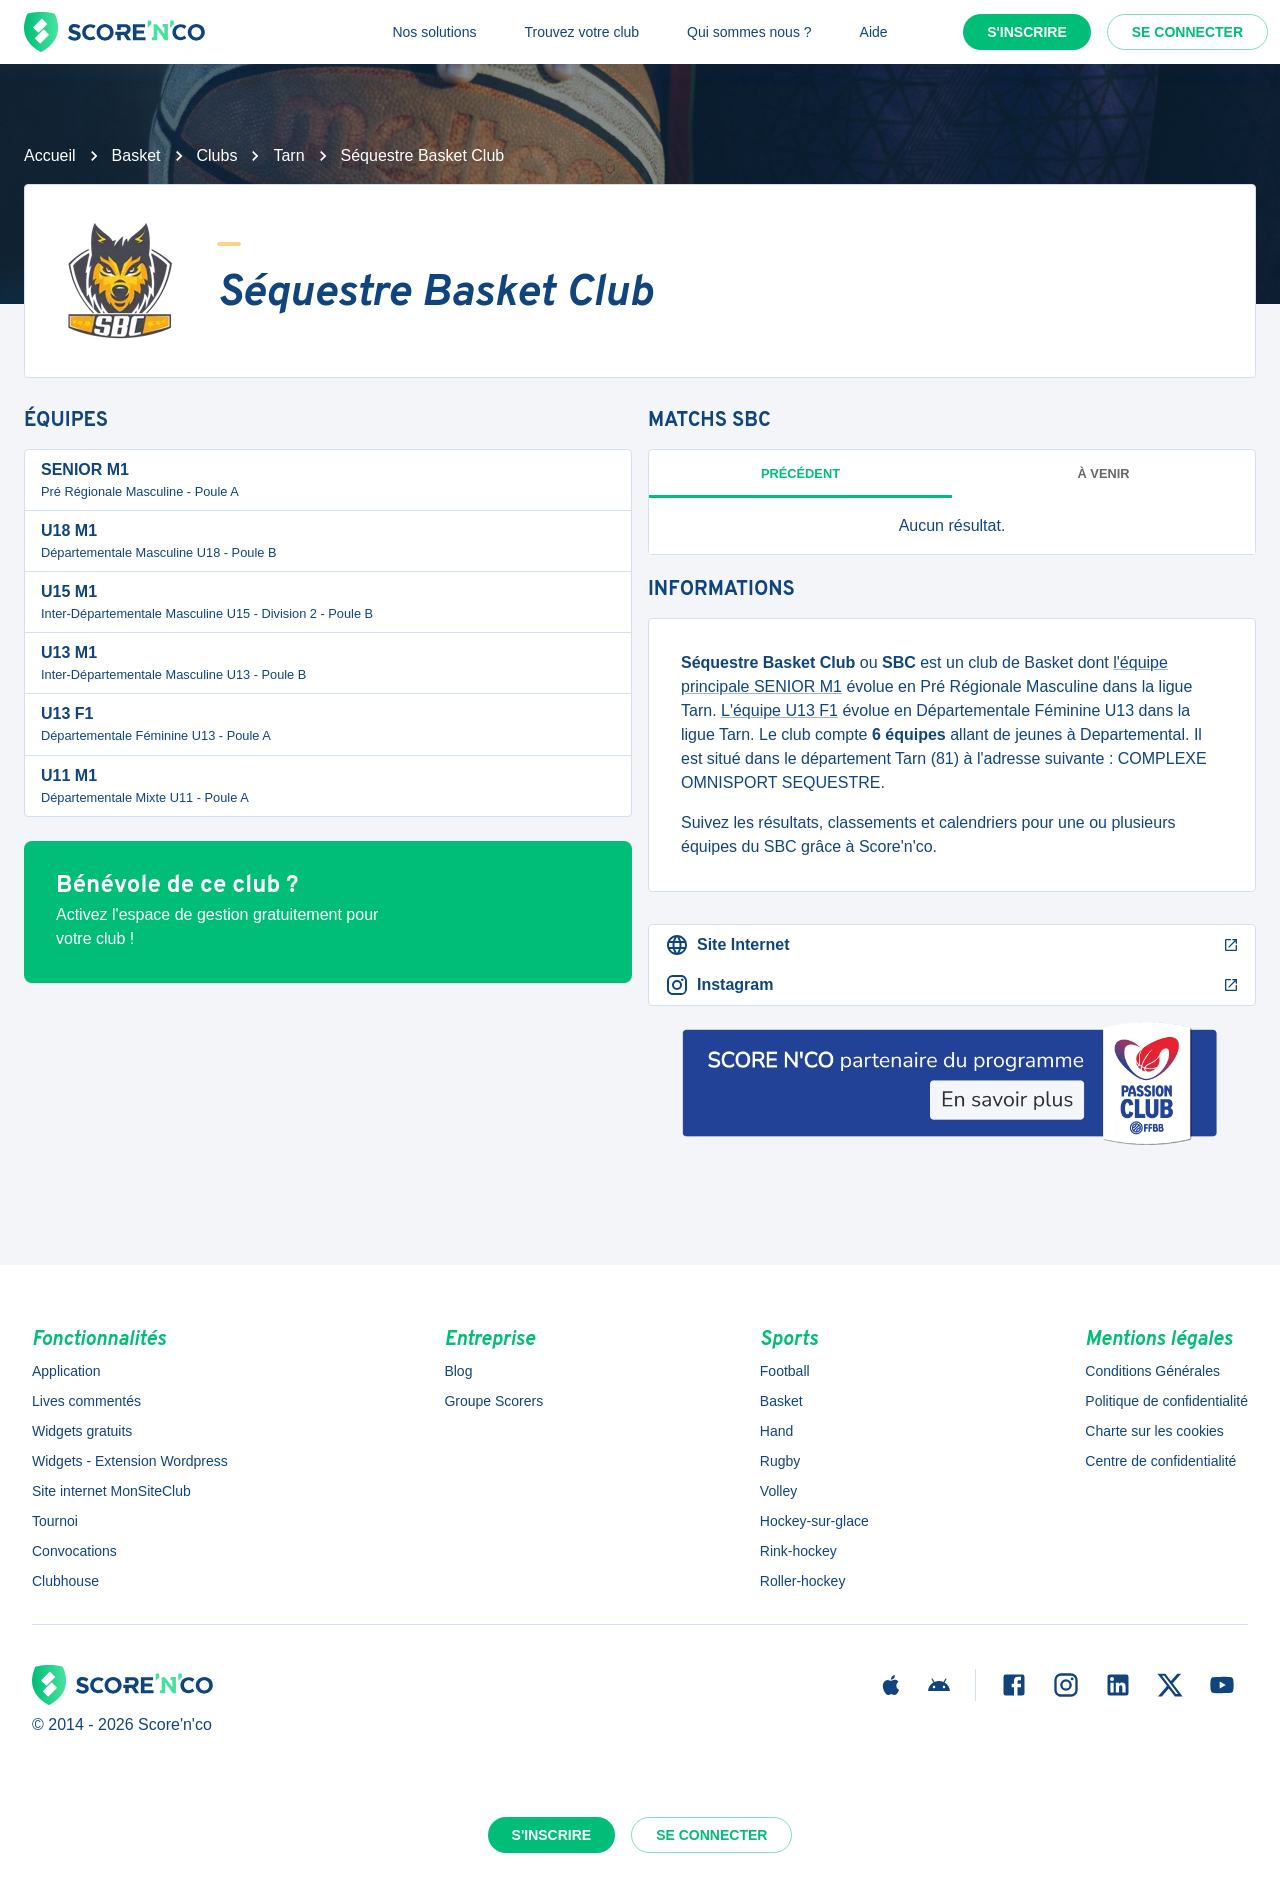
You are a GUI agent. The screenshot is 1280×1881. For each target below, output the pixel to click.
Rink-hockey (798, 1551)
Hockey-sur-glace (814, 1521)
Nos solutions (434, 32)
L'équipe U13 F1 (779, 710)
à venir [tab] (1104, 473)
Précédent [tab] (800, 473)
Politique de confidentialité (1166, 1401)
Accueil (50, 155)
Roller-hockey (803, 1581)
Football (785, 1371)
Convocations (74, 1551)
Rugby (780, 1461)
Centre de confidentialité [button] (1160, 1461)
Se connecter (1187, 32)
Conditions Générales (1152, 1371)
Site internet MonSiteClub (111, 1491)
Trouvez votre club (581, 32)
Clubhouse (65, 1581)
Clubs (217, 155)
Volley (778, 1491)
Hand (776, 1431)
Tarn (288, 155)
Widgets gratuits (82, 1431)
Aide (874, 32)
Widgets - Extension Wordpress (130, 1461)
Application (66, 1371)
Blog (458, 1371)
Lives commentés (86, 1401)
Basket (136, 155)
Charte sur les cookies (1154, 1431)
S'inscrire (1027, 32)
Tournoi (55, 1521)
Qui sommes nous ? (749, 32)
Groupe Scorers (493, 1401)
